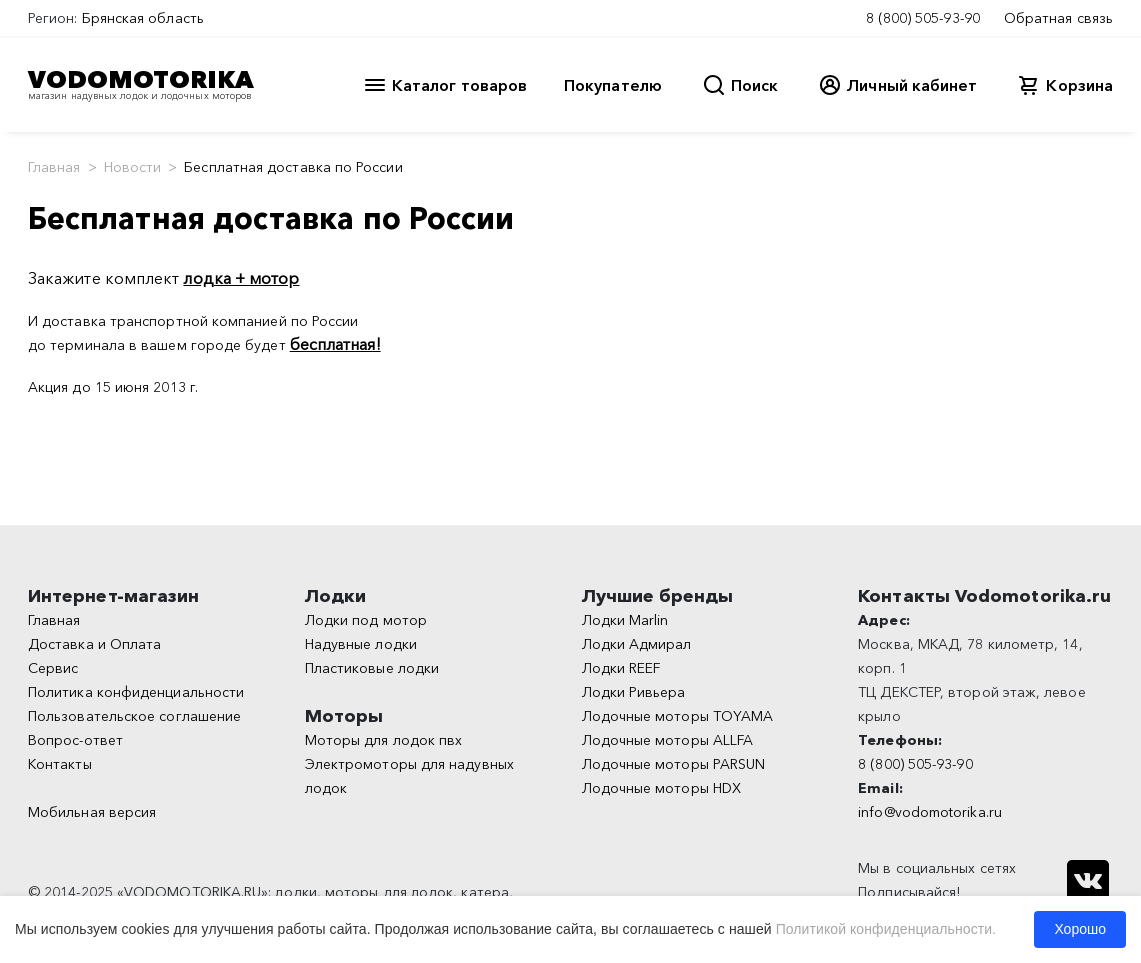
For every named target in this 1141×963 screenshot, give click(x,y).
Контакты (60, 764)
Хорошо (1080, 929)
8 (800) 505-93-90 (923, 18)
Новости (133, 167)
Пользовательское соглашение (134, 716)
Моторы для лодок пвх (384, 740)
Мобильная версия (92, 812)
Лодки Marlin (625, 620)
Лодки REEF (621, 668)
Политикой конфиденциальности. (886, 929)
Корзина (1079, 85)
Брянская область (143, 18)
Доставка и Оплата (94, 644)
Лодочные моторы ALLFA (668, 740)
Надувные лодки (361, 644)
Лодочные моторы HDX (662, 788)
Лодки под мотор (366, 620)
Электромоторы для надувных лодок (409, 776)
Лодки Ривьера (634, 692)
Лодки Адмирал (637, 644)
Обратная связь (1058, 18)
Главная (54, 167)
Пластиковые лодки (372, 668)
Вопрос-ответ (75, 740)
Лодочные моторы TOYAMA (678, 716)
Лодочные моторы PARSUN (674, 764)
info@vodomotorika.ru (930, 812)
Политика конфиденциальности (136, 692)
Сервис (53, 668)
